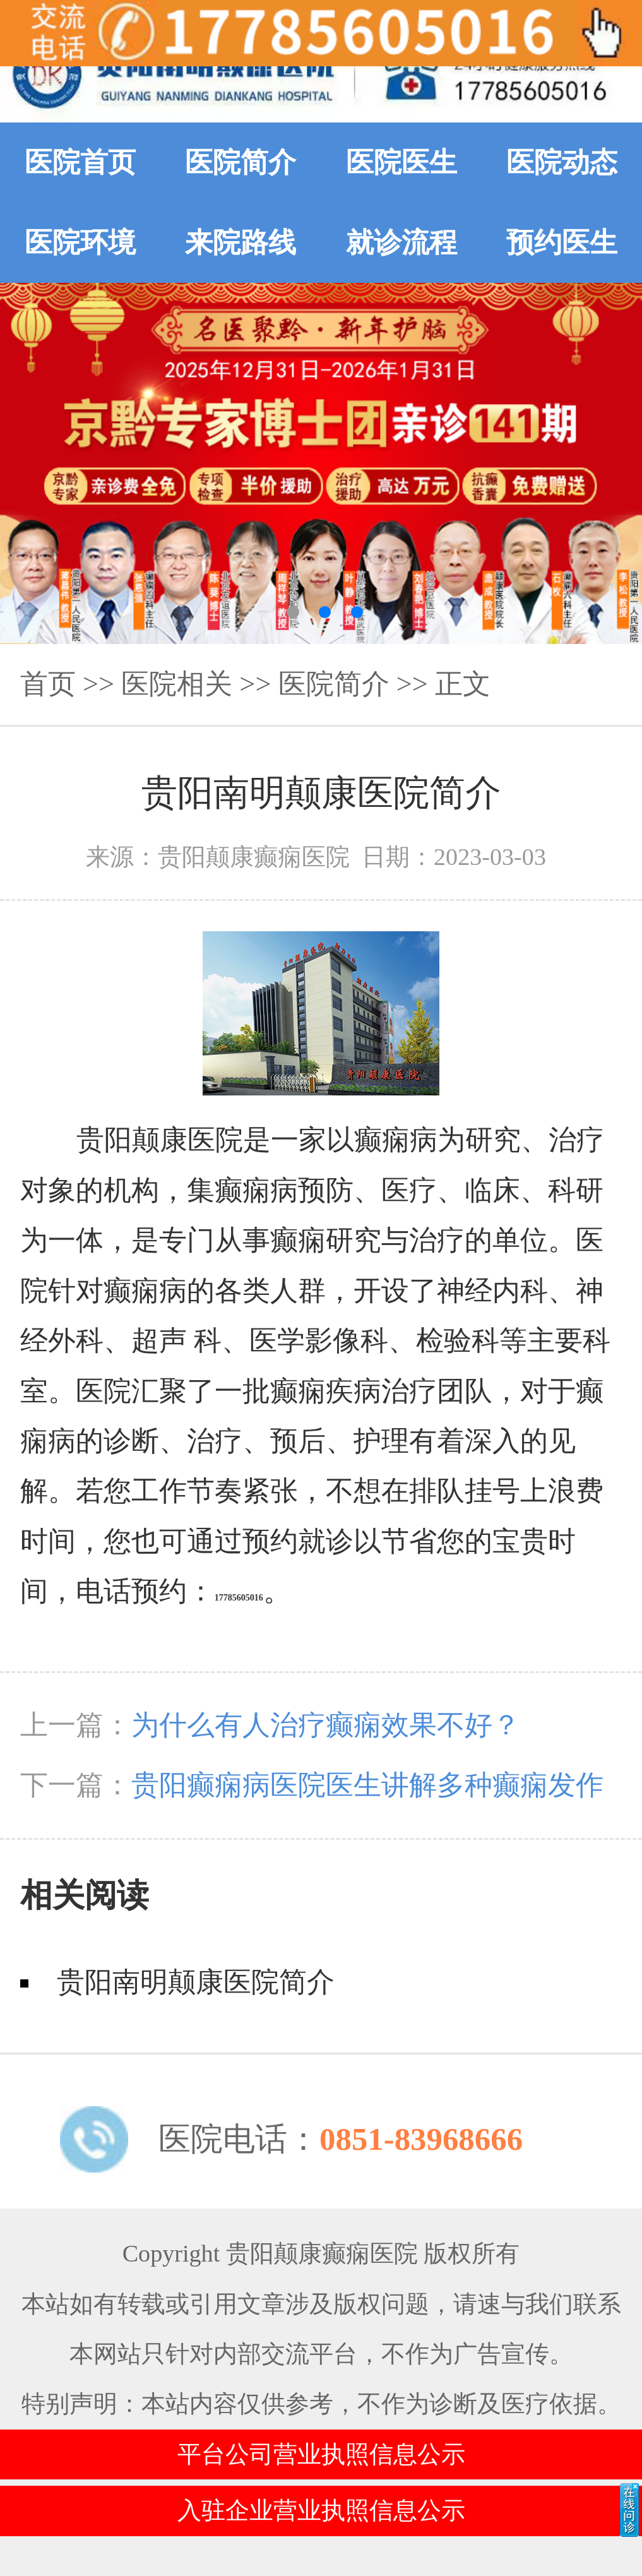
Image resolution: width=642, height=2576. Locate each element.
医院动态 (561, 162)
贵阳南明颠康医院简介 (196, 1982)
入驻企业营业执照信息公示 (321, 2510)
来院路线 (240, 242)
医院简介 (240, 162)
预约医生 (561, 242)
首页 (48, 684)
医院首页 (80, 162)
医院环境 (80, 242)
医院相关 (176, 684)
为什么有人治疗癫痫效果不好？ (325, 1725)
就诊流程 (401, 242)
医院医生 (401, 162)
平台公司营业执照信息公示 (321, 2454)
